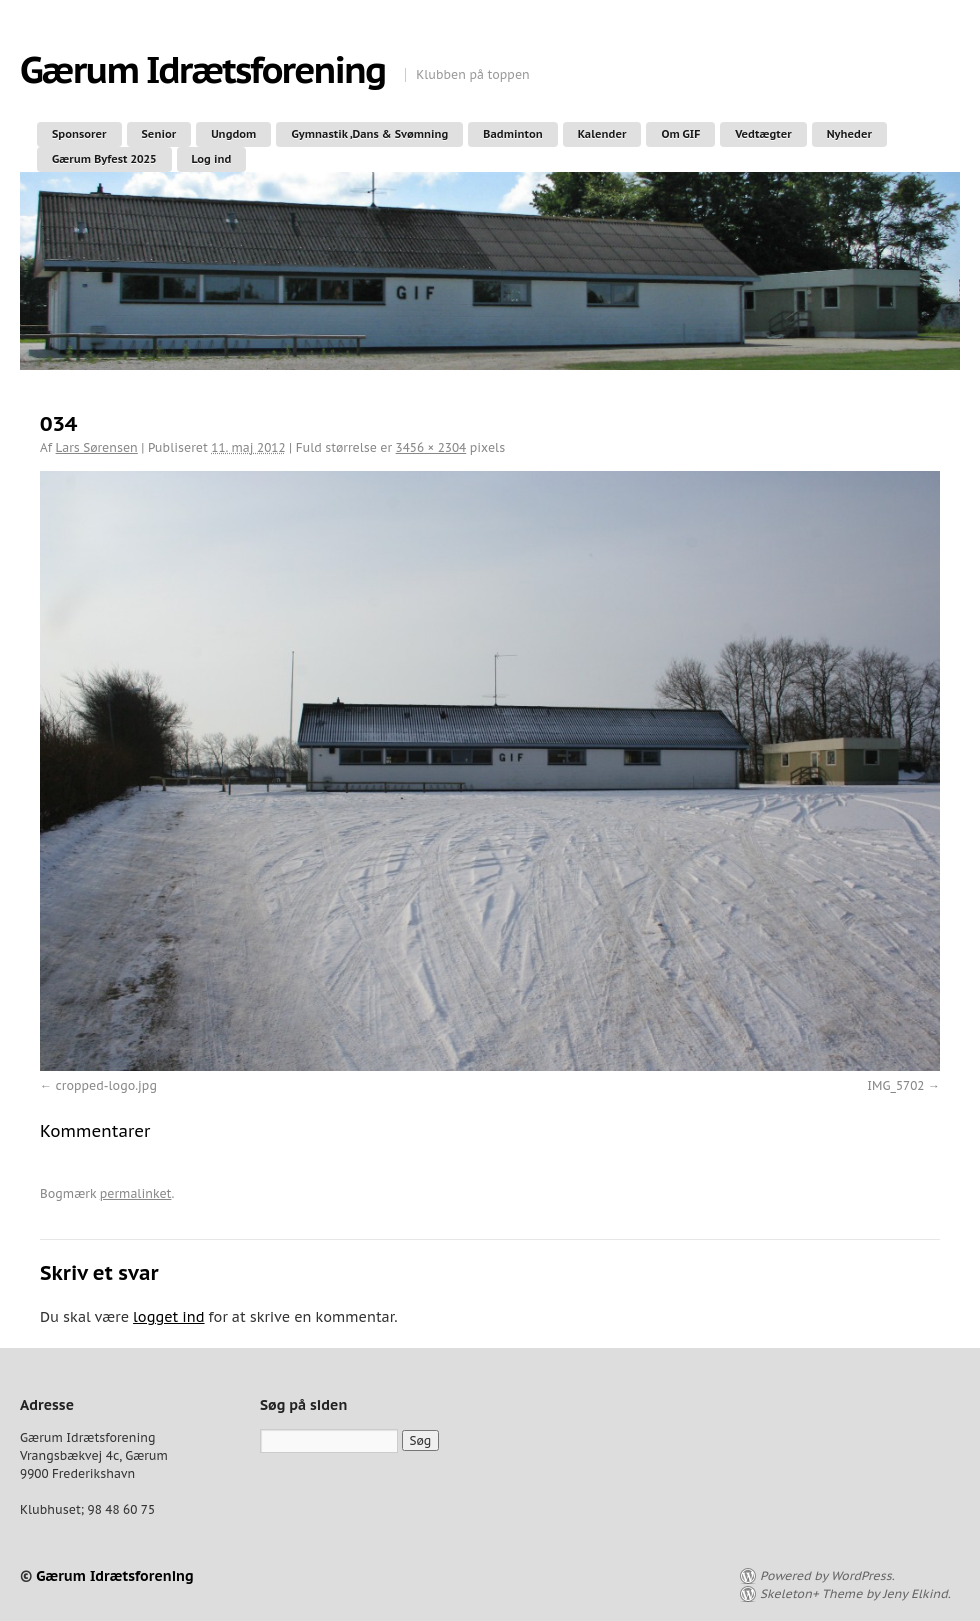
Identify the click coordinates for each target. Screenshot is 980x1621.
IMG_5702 (895, 1085)
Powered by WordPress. (827, 1575)
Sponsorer (79, 134)
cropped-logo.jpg (106, 1085)
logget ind (168, 1317)
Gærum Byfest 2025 (104, 159)
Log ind (212, 159)
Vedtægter (763, 134)
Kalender (602, 134)
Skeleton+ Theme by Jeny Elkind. (855, 1593)
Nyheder (849, 134)
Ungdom (233, 134)
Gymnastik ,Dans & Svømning (369, 134)
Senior (159, 134)
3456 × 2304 (431, 447)
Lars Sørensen (97, 447)
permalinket (136, 1193)
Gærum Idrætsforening (202, 69)
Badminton (512, 134)
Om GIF (680, 134)
